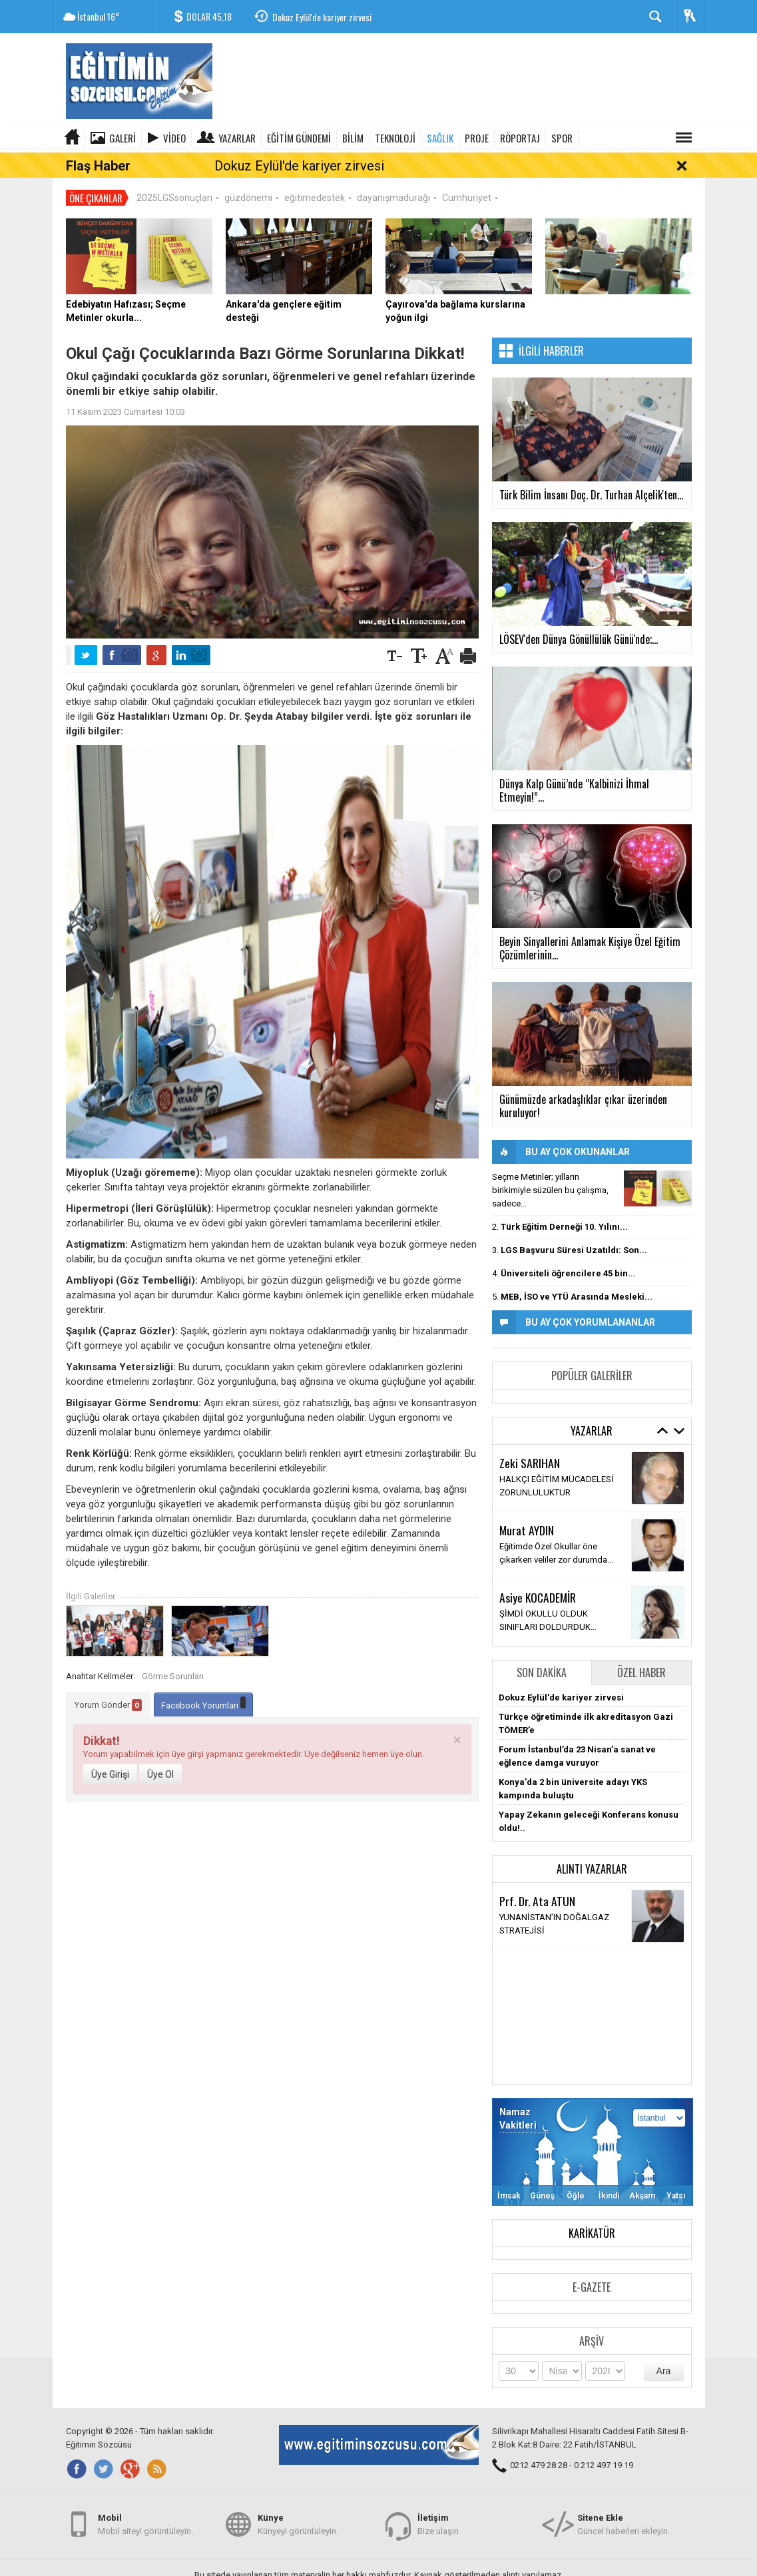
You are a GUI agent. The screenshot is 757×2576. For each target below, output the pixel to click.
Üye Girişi (110, 1749)
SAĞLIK (440, 137)
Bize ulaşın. (439, 2521)
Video (174, 137)
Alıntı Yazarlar (592, 1844)
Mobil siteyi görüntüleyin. (145, 2521)
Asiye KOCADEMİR (537, 1572)
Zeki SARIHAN (529, 1438)
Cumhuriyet (466, 173)
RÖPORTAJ (520, 137)
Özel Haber (641, 1648)
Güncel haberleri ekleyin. (623, 2521)
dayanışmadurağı (393, 173)
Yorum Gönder (108, 1680)
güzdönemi (248, 173)
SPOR (562, 137)
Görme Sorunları (173, 1652)
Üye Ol (160, 1749)
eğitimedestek (314, 173)
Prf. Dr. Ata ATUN (537, 1876)
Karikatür (592, 2208)
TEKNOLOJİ (395, 137)
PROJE (477, 137)
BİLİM (353, 137)
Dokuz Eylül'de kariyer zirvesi (322, 17)
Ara (663, 2346)
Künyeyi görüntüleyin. (298, 2521)
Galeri (122, 137)
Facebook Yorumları (203, 1679)
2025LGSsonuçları (174, 173)
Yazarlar (237, 137)
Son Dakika (542, 1648)
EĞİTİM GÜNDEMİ (299, 137)
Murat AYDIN (526, 1505)
